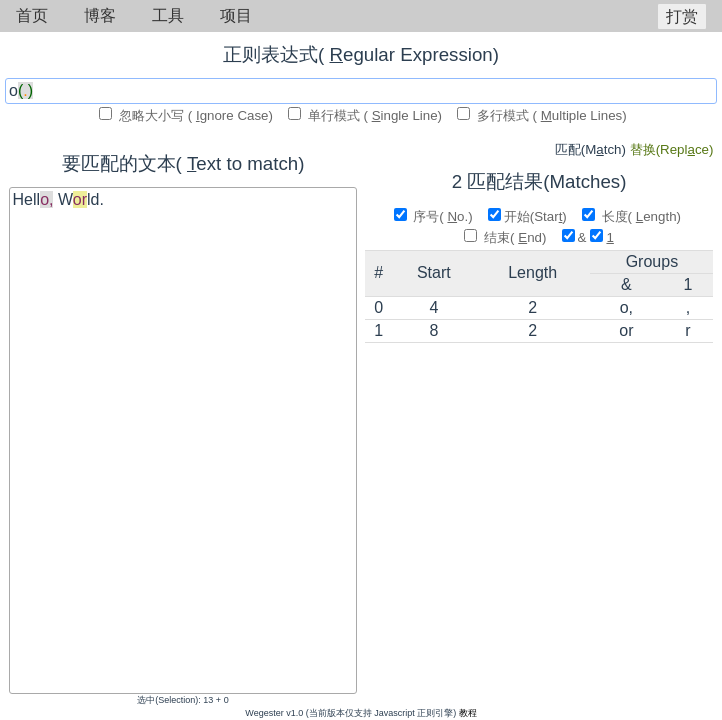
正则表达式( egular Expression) (361, 54)
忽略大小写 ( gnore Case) (187, 115)
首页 (32, 15)
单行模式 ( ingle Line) (367, 115)
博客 (100, 15)
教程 (468, 713)
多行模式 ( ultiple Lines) (542, 115)
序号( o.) (435, 216)
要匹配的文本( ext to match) (183, 163)
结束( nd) (507, 237)
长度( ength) (633, 216)
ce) (672, 149)
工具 (168, 15)
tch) (592, 149)
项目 (236, 15)
